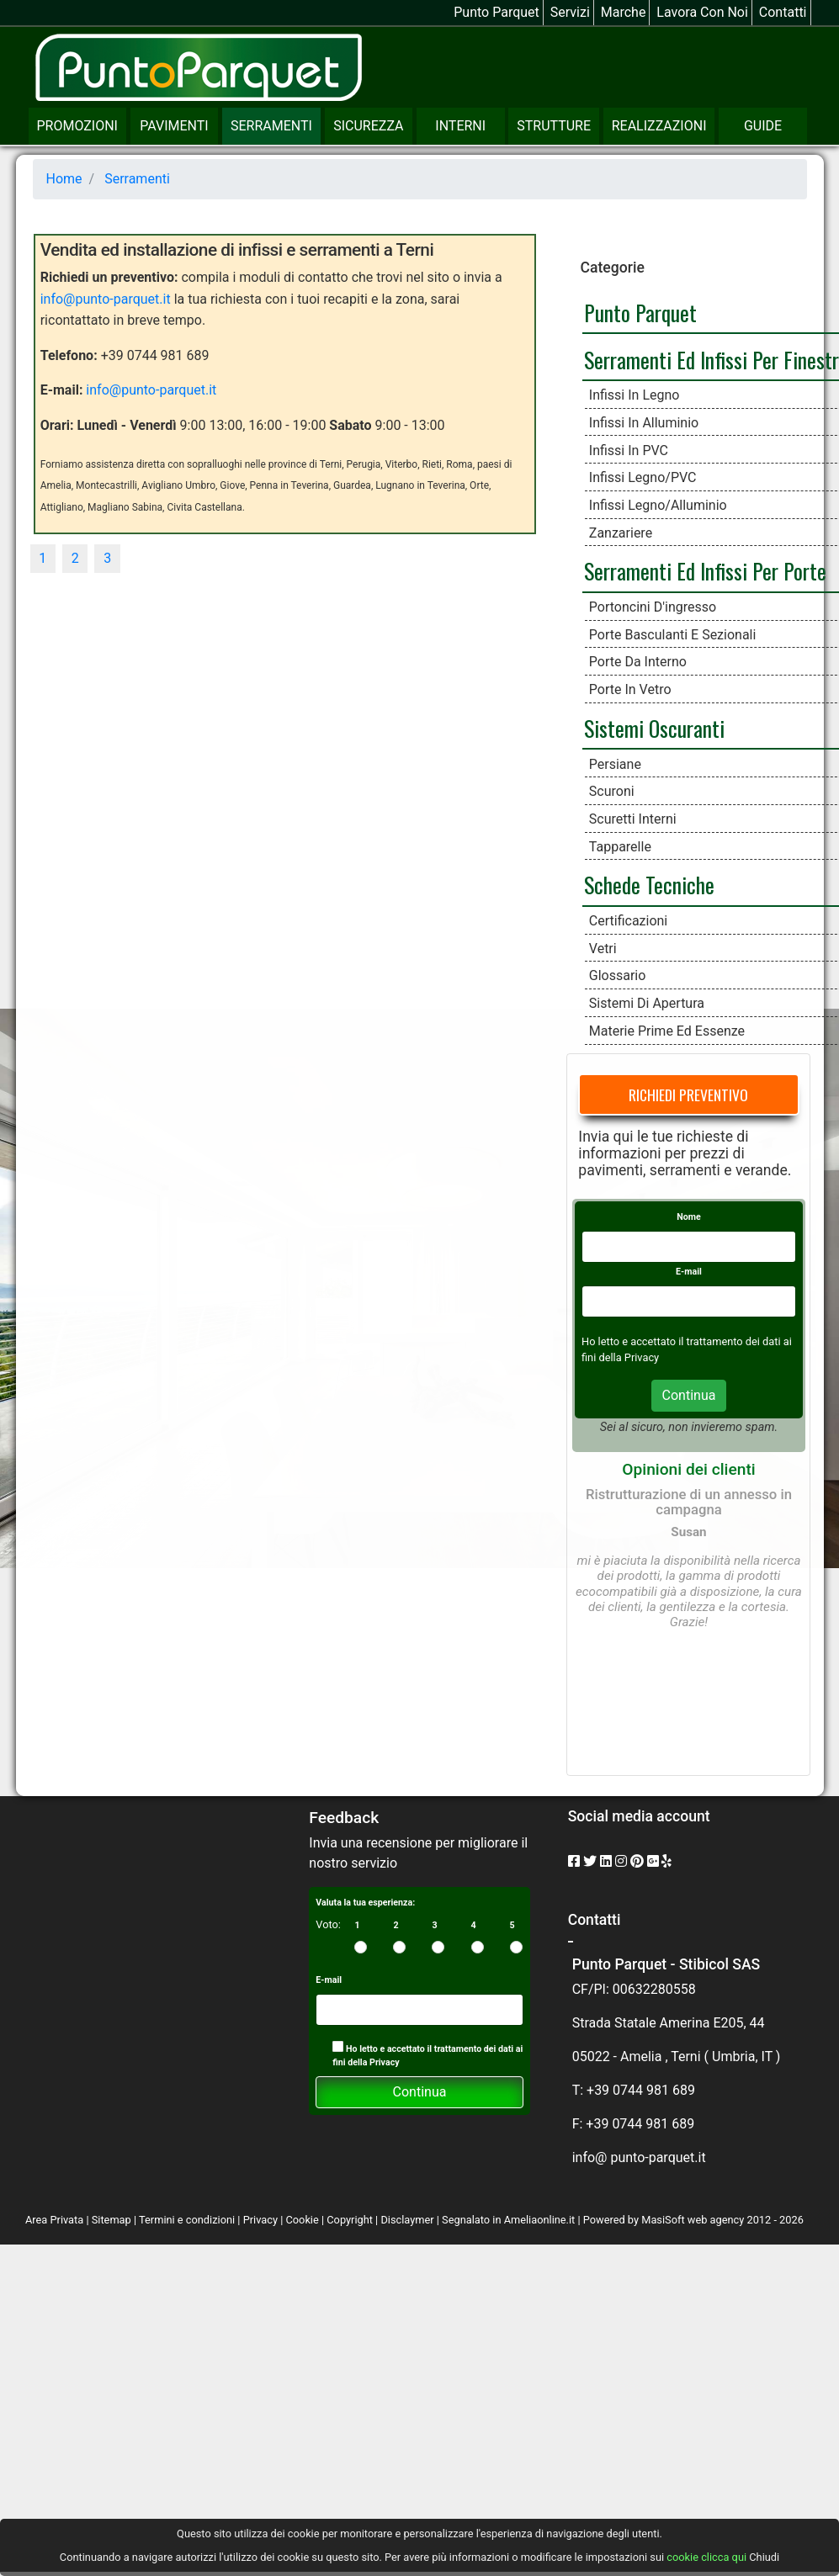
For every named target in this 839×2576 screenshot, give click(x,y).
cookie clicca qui (705, 2557)
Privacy (260, 2219)
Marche (623, 12)
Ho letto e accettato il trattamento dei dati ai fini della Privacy (427, 2054)
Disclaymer (406, 2219)
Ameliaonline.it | (543, 2219)
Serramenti (271, 126)
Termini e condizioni (187, 2219)
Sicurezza (368, 126)
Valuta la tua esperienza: (365, 1902)
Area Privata (55, 2219)
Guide (763, 126)
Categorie (612, 267)
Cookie (301, 2219)
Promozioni (77, 126)
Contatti (783, 12)
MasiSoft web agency (692, 2219)
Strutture (554, 126)
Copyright (350, 2219)
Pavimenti (174, 126)
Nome (689, 1216)
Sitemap (111, 2219)
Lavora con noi (702, 12)
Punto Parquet (496, 12)
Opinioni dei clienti (688, 1469)
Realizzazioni (659, 126)
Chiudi (764, 2557)
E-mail (689, 1271)
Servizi (570, 12)
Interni (460, 126)
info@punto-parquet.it (105, 299)
